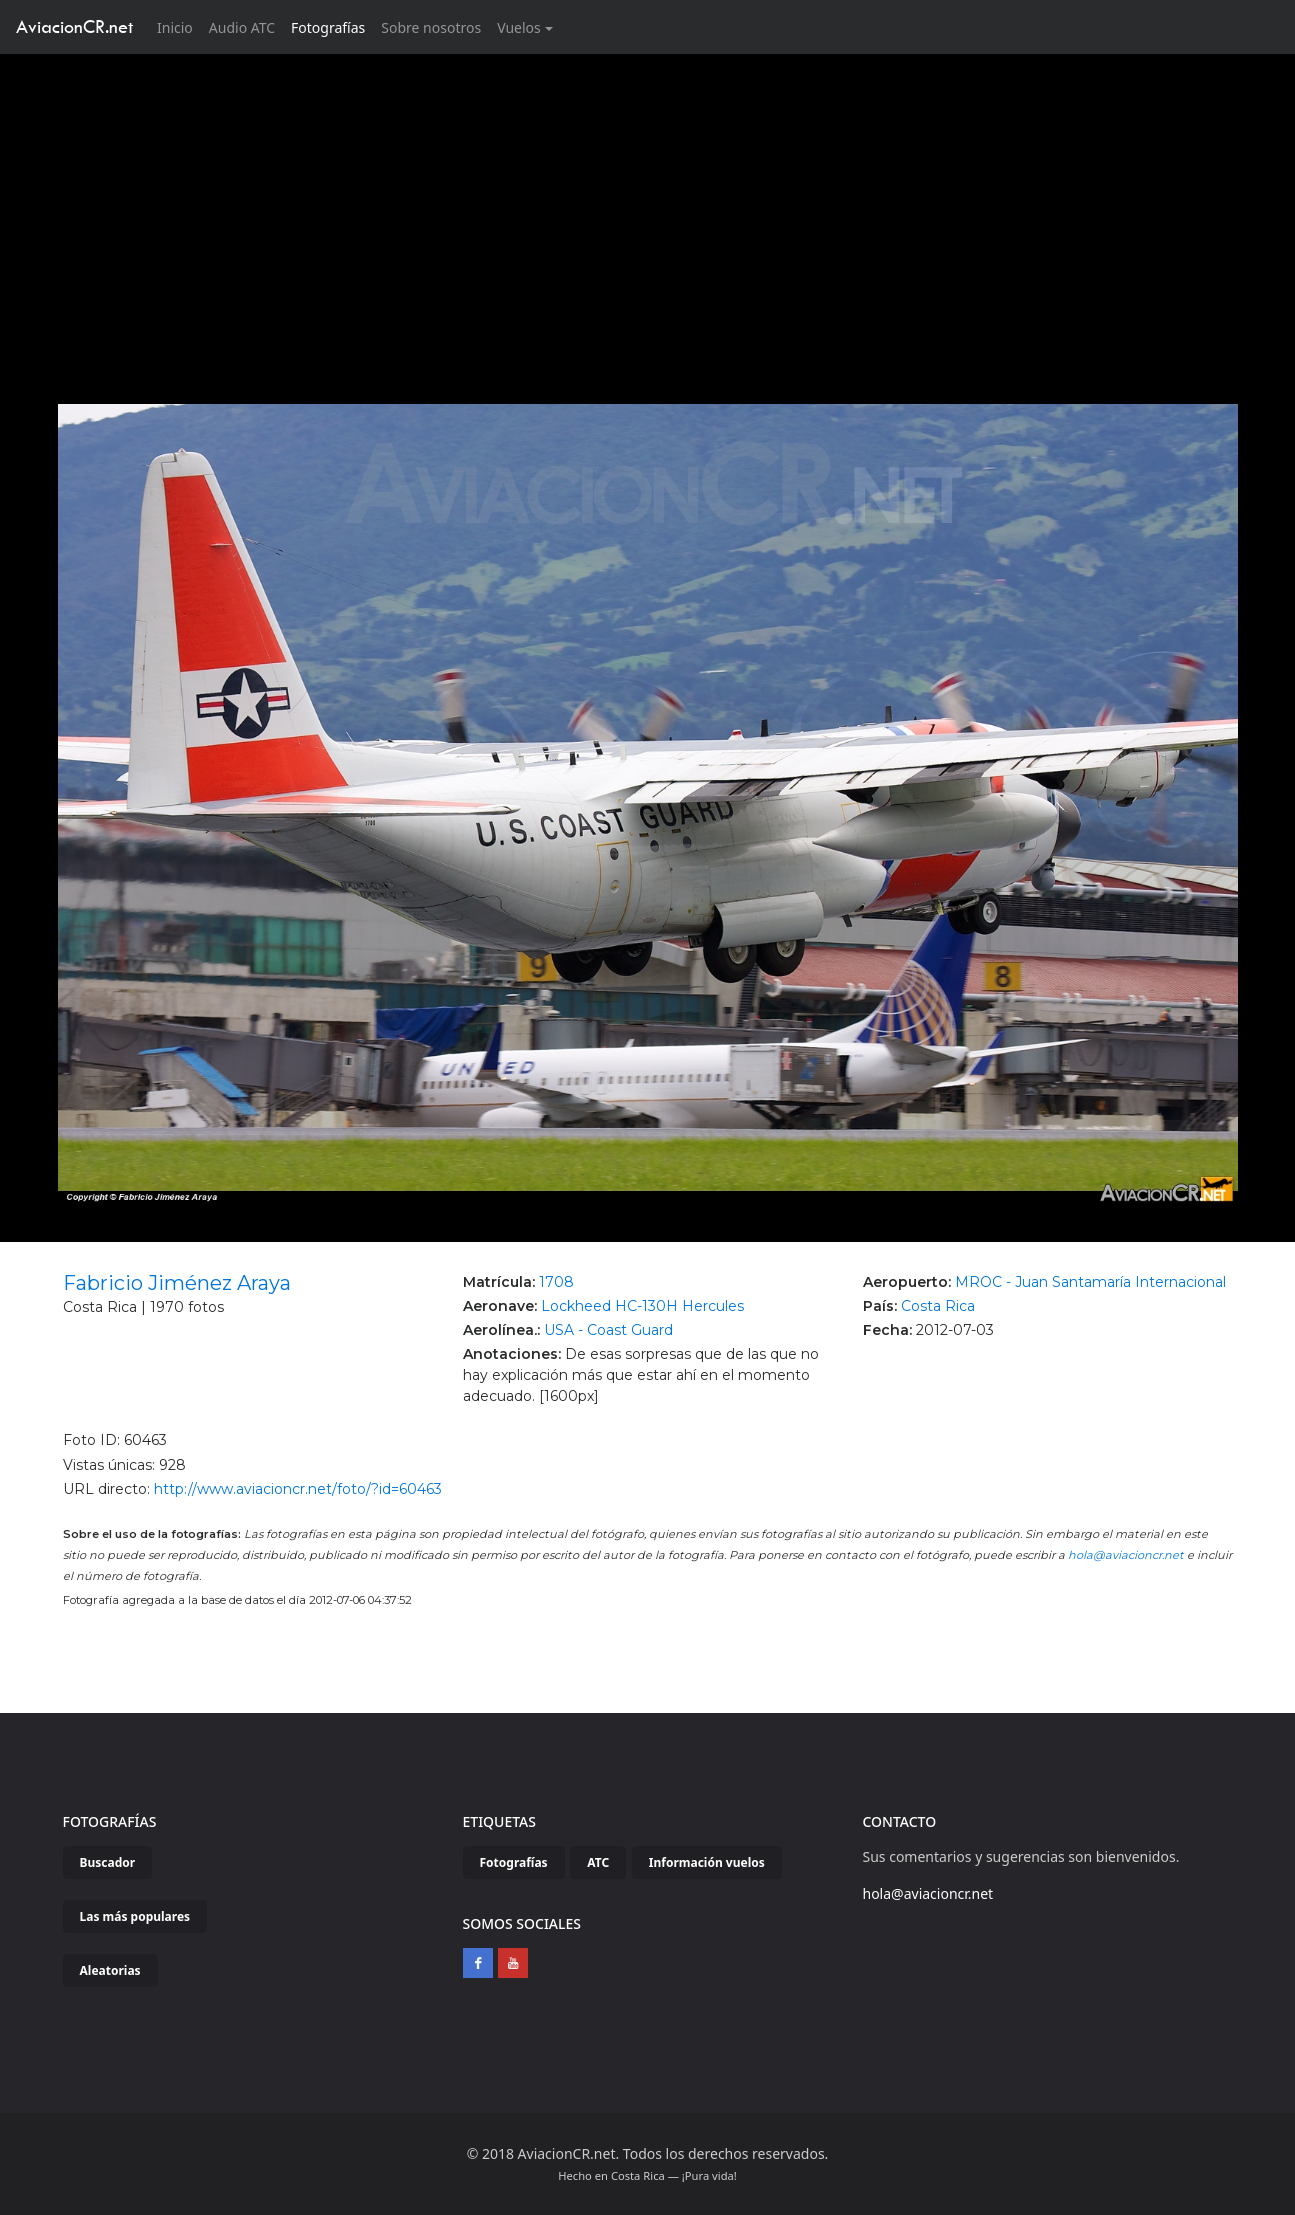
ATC (598, 1862)
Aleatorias (110, 1970)
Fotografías (328, 27)
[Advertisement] (648, 204)
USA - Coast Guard (608, 1330)
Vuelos (519, 27)
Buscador (108, 1862)
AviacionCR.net (74, 26)
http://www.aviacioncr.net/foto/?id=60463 (298, 1489)
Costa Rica (938, 1306)
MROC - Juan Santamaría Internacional (1090, 1282)
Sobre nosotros (431, 27)
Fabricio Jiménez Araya (177, 1283)
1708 (556, 1282)
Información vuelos (707, 1862)
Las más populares (135, 1916)
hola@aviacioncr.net (1126, 1555)
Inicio (179, 26)
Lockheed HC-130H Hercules (642, 1306)
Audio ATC (242, 27)
